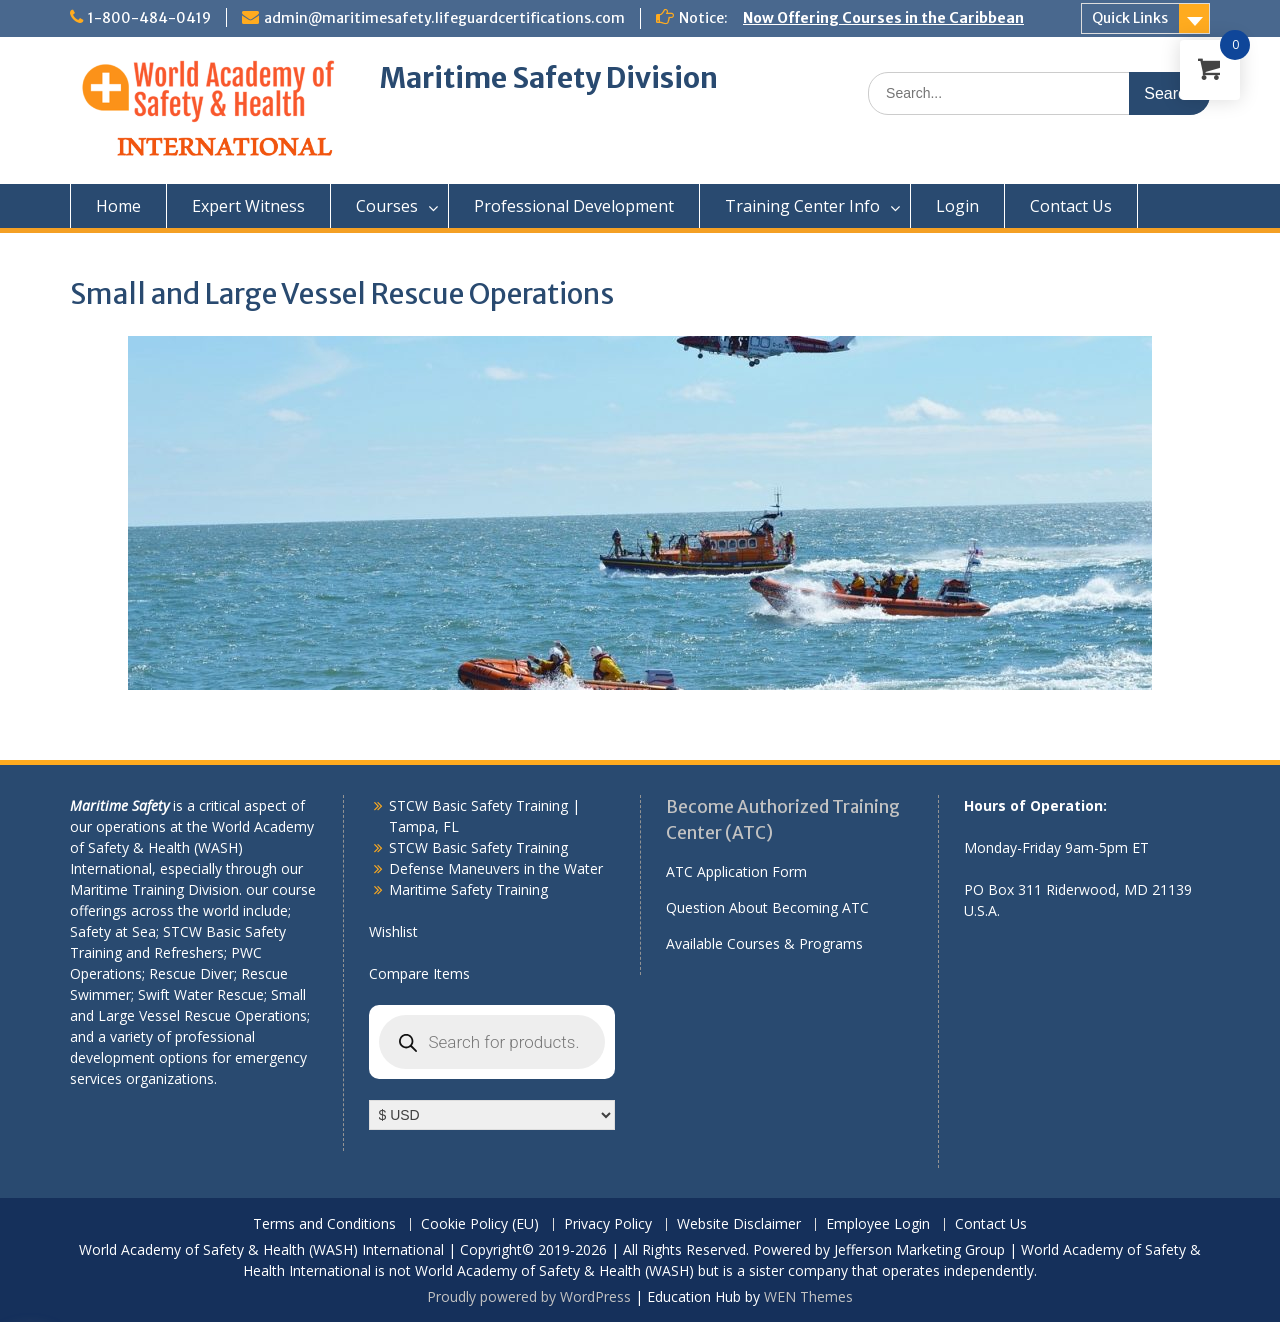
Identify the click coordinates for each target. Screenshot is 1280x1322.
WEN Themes (808, 1296)
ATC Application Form (736, 871)
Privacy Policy (608, 1224)
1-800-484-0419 (149, 18)
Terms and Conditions (324, 1224)
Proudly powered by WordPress (529, 1296)
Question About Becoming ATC (767, 907)
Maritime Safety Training (468, 889)
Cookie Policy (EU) (480, 1224)
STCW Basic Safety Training (478, 847)
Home (118, 206)
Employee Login (878, 1224)
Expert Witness (248, 206)
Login (957, 206)
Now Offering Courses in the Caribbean (883, 18)
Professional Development (574, 206)
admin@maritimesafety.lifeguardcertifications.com (444, 18)
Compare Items (419, 973)
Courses (387, 206)
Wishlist (393, 931)
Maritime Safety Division (549, 78)
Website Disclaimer (739, 1224)
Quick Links (1130, 18)
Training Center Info (802, 206)
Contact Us (1071, 206)
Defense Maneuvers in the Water (496, 868)
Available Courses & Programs (764, 943)
